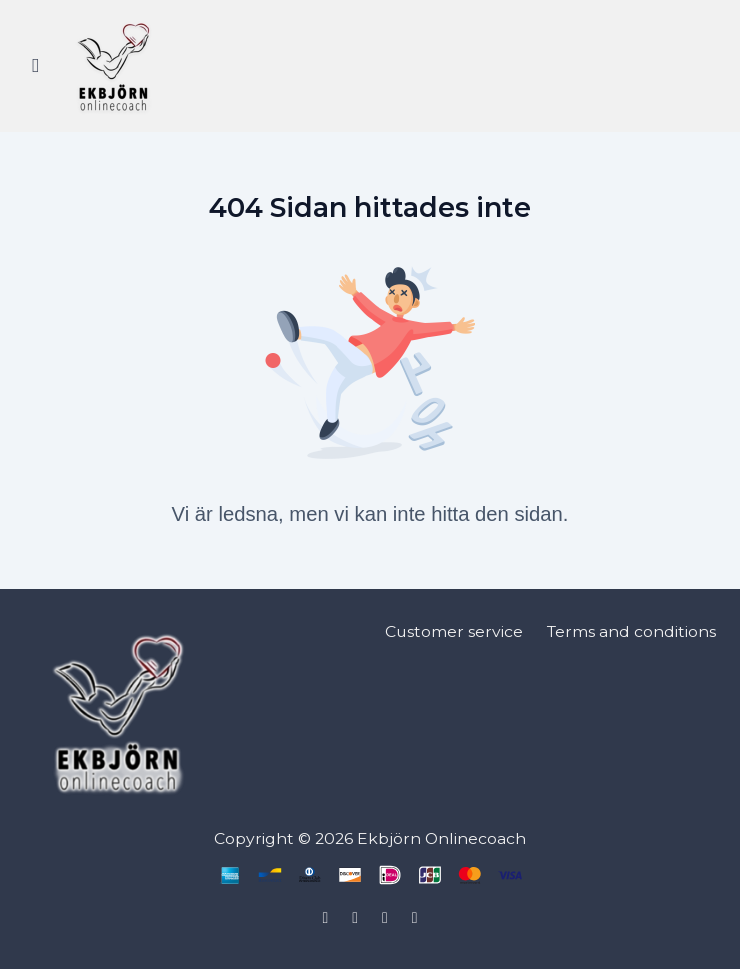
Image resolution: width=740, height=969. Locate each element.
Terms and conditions (631, 631)
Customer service (454, 631)
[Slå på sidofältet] (36, 66)
